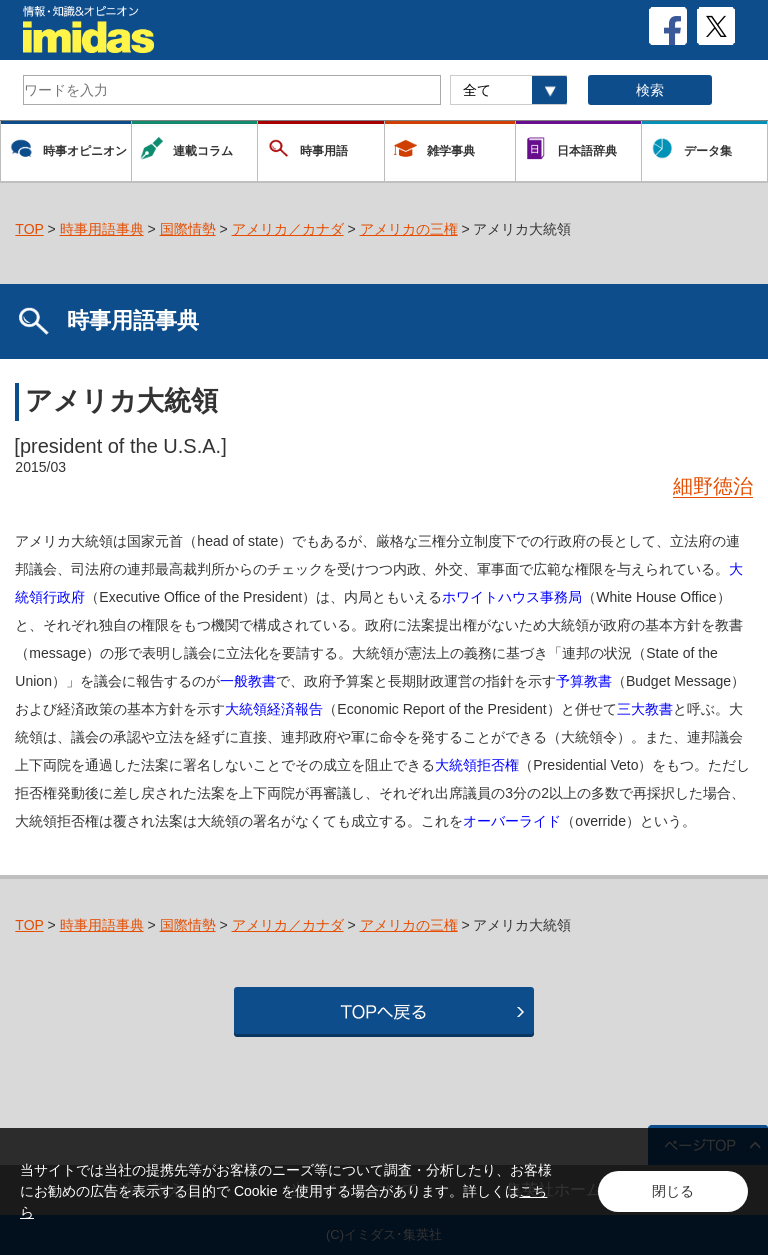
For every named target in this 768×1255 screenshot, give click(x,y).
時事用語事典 (102, 229)
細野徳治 (713, 486)
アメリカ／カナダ (288, 229)
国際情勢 (188, 229)
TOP (29, 229)
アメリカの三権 (409, 229)
